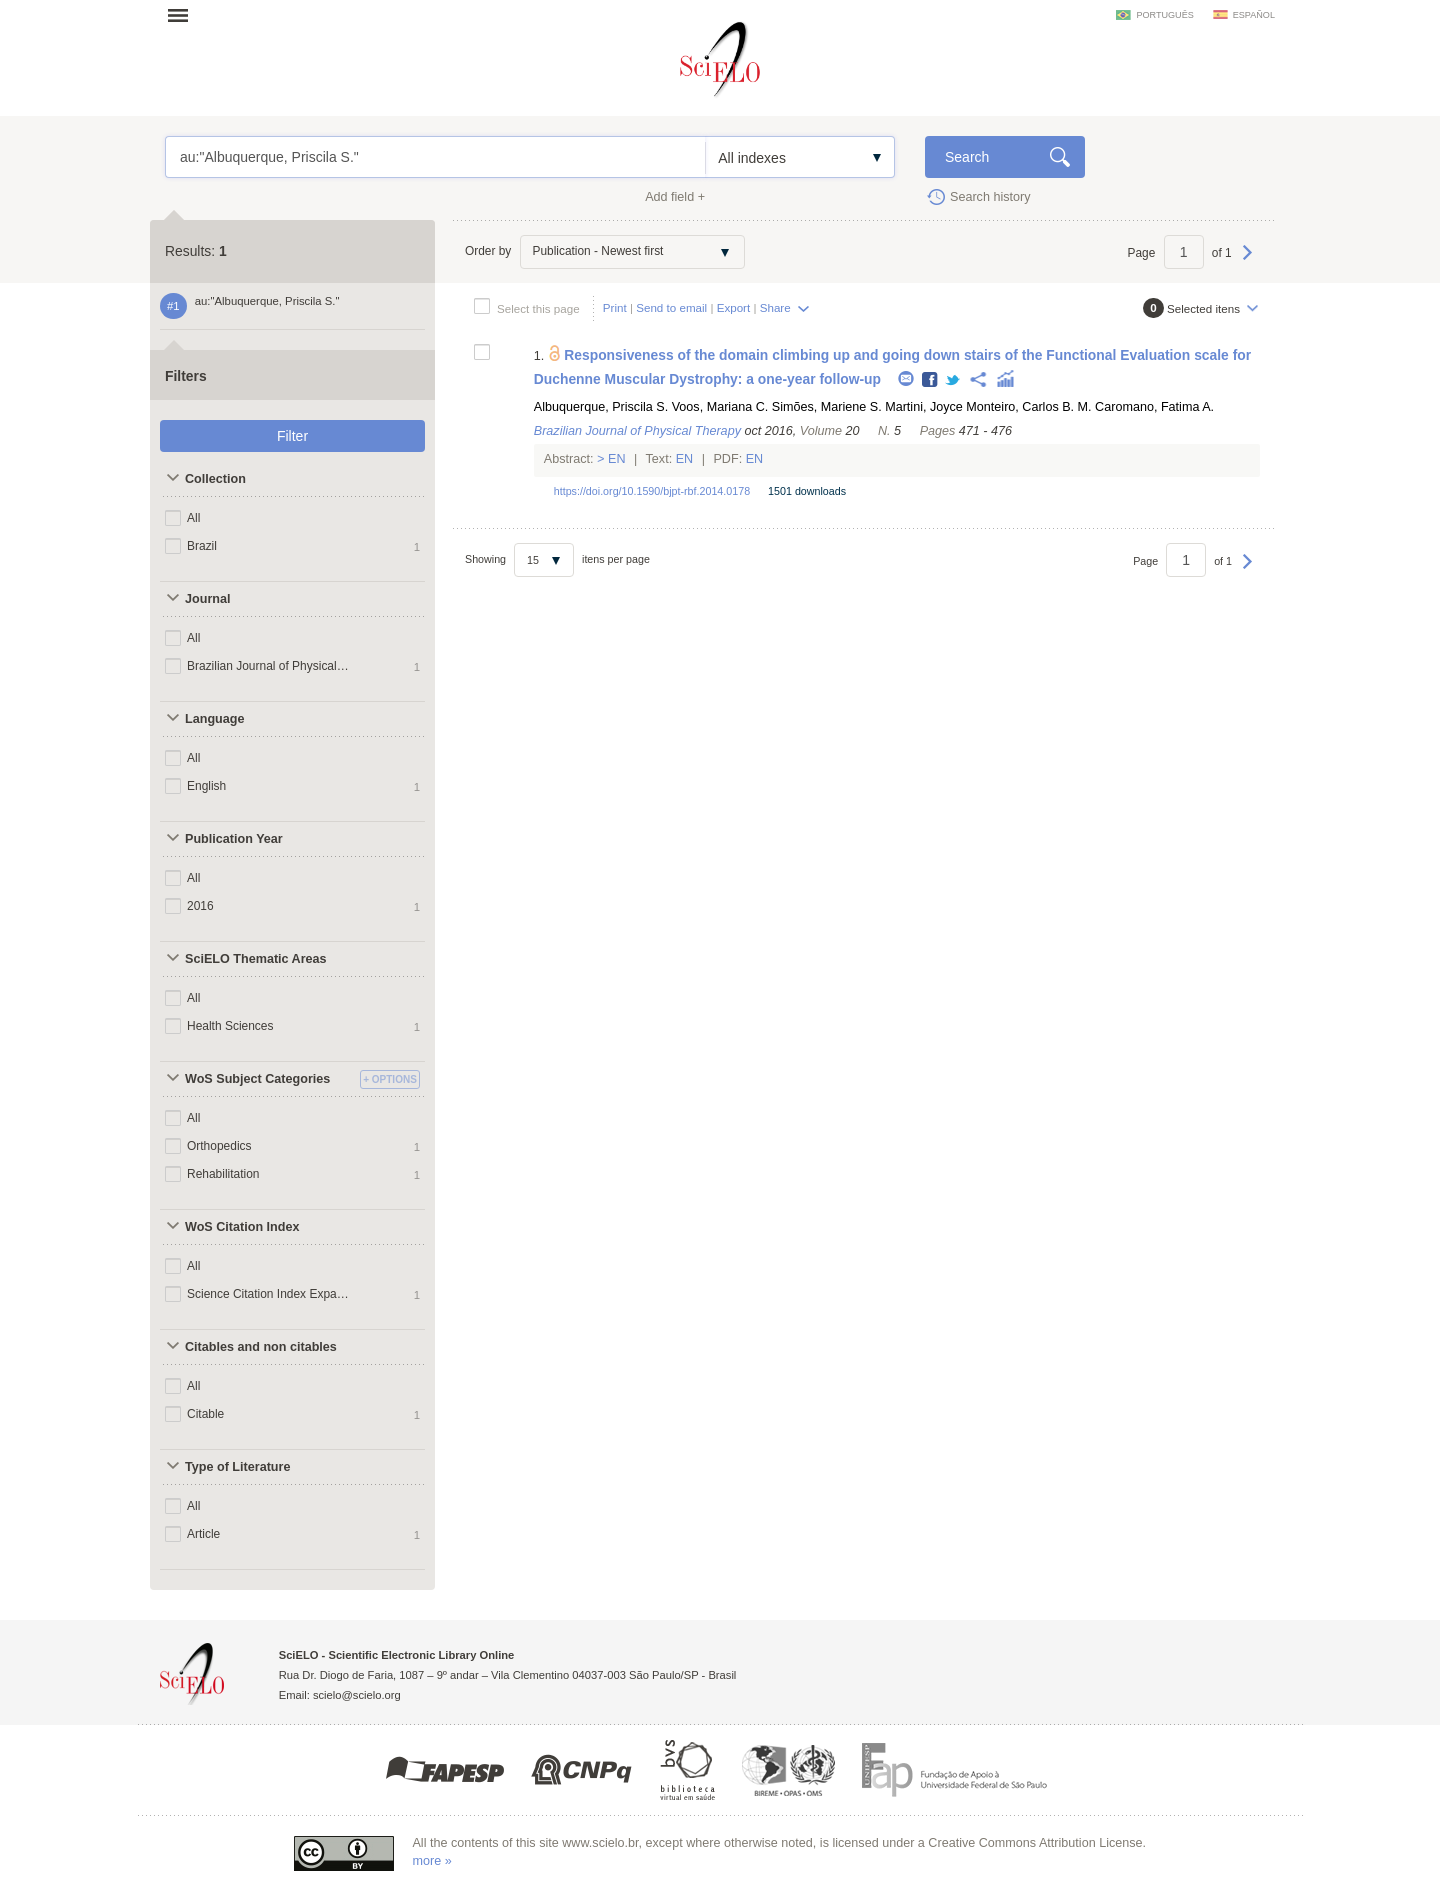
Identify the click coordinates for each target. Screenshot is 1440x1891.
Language (214, 719)
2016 (200, 906)
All (193, 518)
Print (615, 307)
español (1254, 15)
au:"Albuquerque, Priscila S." (435, 157)
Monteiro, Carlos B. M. (1028, 407)
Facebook (930, 380)
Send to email (671, 307)
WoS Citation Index (242, 1227)
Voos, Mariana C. (720, 407)
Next (1247, 262)
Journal (208, 599)
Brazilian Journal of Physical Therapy (268, 666)
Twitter (953, 380)
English (206, 786)
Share (775, 307)
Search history (990, 197)
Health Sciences (230, 1026)
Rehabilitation (223, 1174)
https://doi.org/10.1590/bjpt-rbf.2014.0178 (652, 491)
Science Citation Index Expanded (268, 1294)
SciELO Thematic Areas (256, 959)
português (1164, 15)
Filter (292, 436)
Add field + (675, 197)
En (617, 459)
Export (734, 307)
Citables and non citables (261, 1347)
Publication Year (234, 839)
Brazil (202, 546)
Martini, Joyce (924, 407)
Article (203, 1534)
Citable (205, 1414)
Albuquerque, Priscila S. (601, 407)
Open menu (184, 15)
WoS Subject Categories (257, 1079)
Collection (215, 479)
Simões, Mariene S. (827, 407)
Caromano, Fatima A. (1154, 407)
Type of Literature (237, 1467)
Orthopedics (219, 1146)
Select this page (538, 308)
